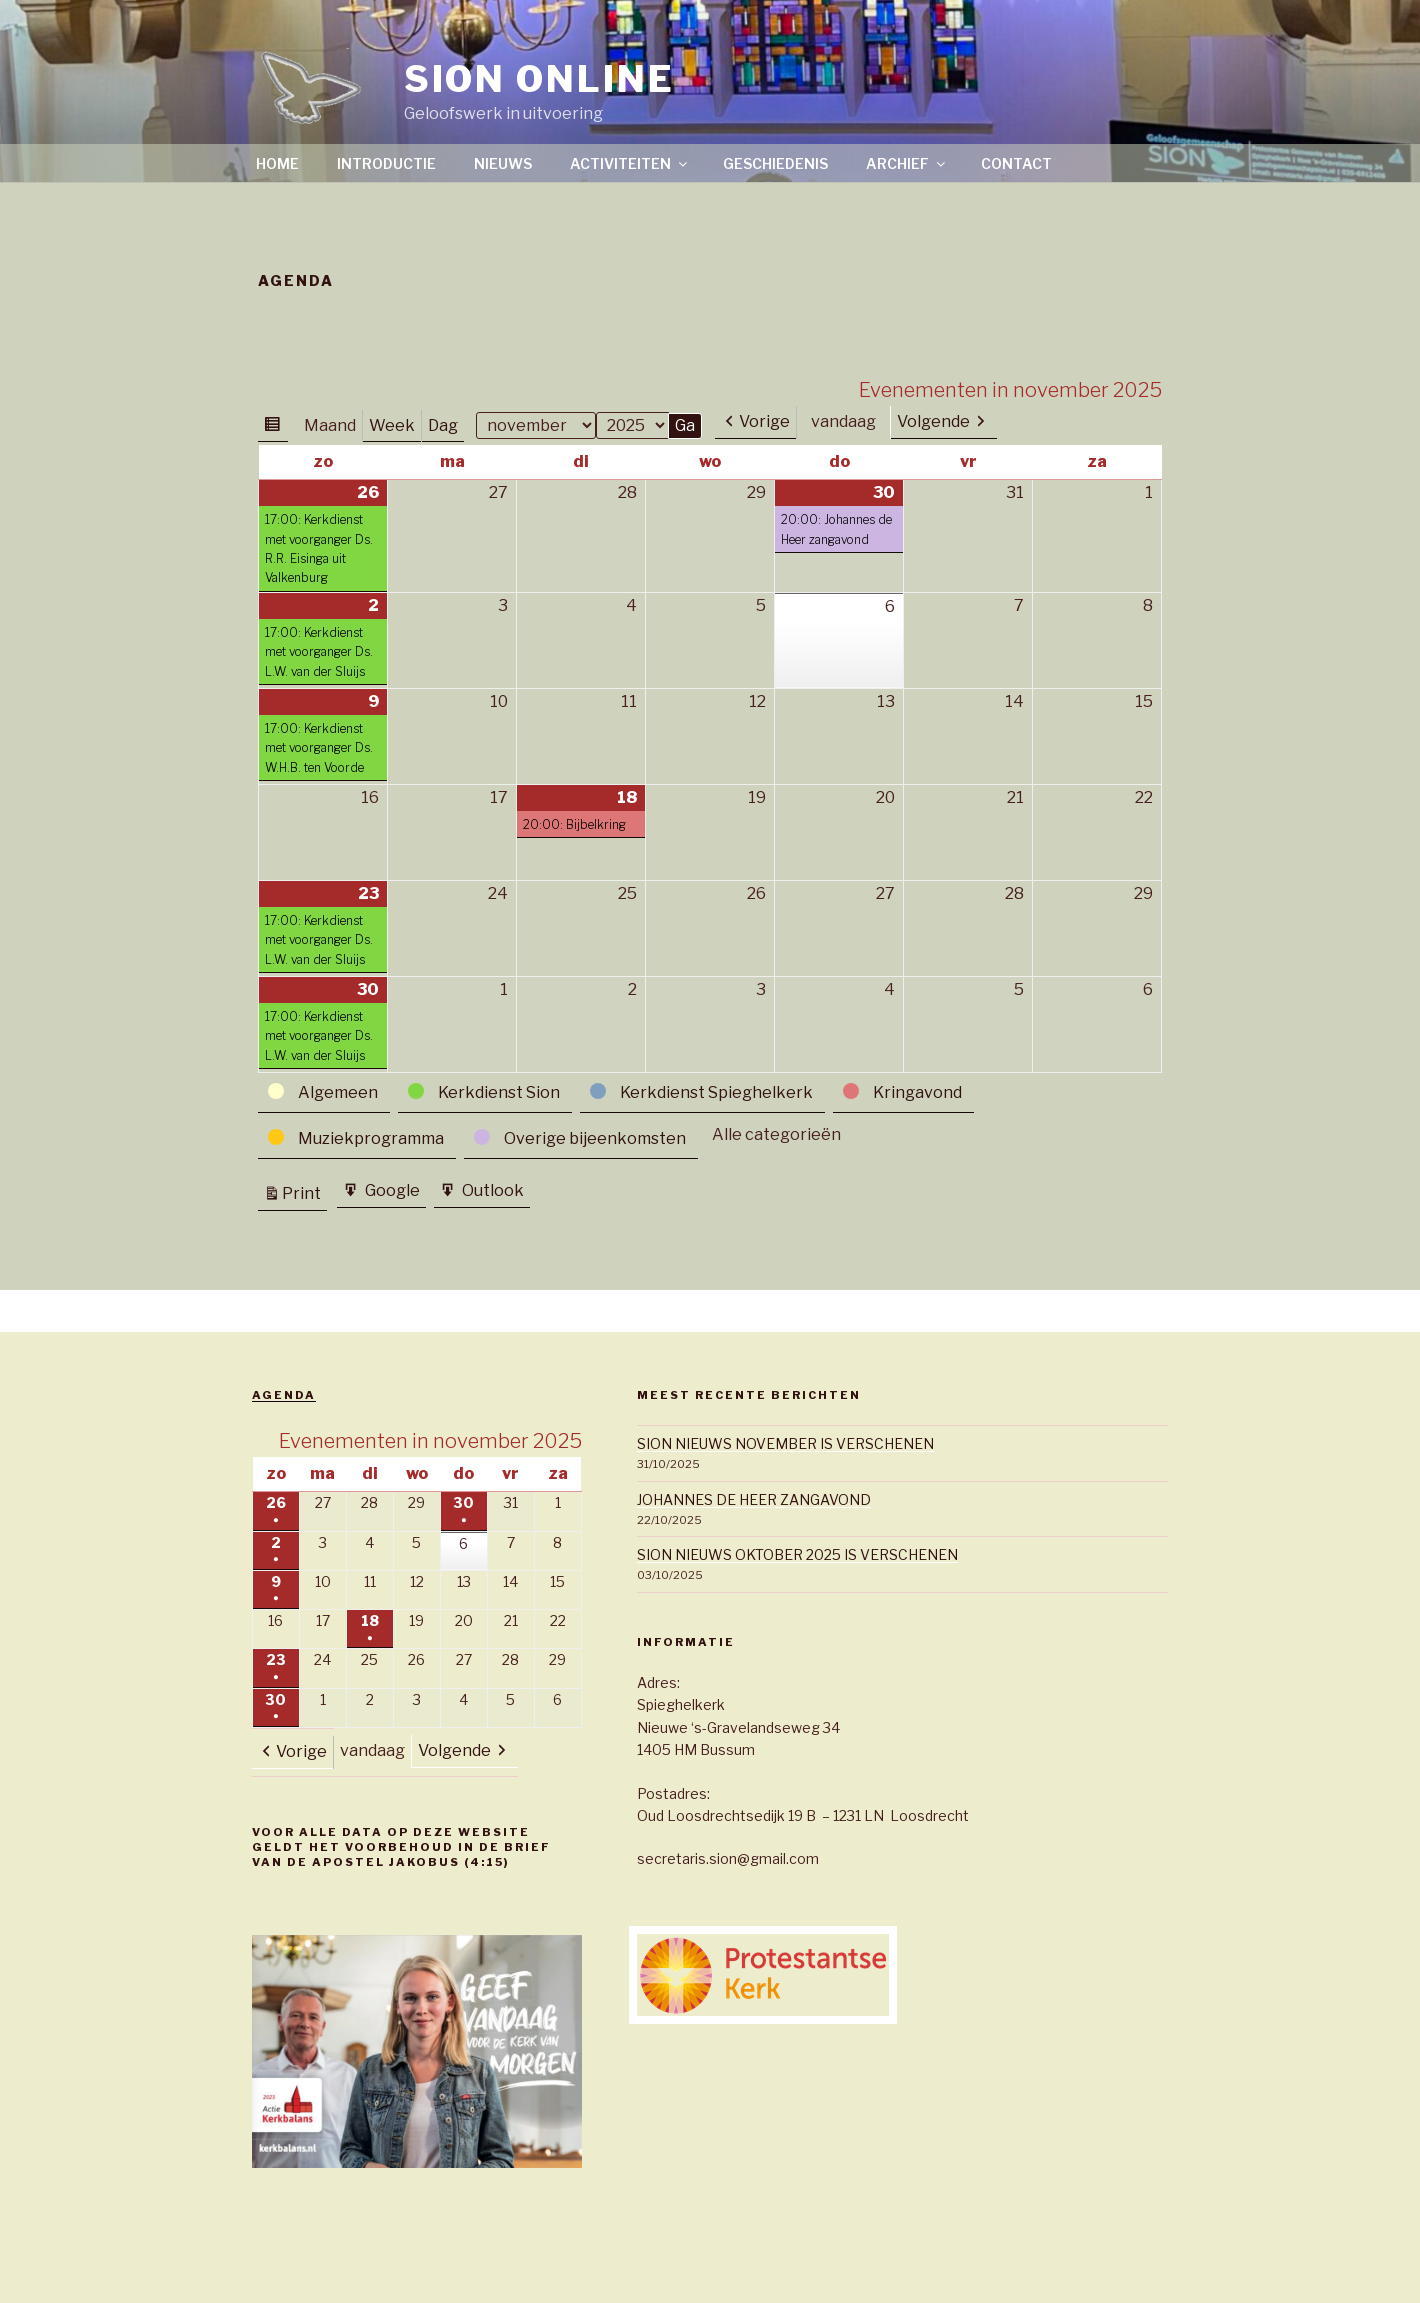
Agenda (284, 1395)
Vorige (764, 421)
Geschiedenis (775, 163)
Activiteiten (630, 163)
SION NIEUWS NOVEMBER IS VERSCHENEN (785, 1443)
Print (304, 1193)
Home (277, 163)
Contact (1016, 163)
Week (392, 425)
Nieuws (503, 163)
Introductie (386, 163)
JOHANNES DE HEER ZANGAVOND (754, 1499)
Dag (443, 425)
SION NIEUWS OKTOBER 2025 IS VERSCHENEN (797, 1554)
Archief (907, 163)
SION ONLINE (539, 79)
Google (390, 1193)
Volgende (933, 421)
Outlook (491, 1193)
